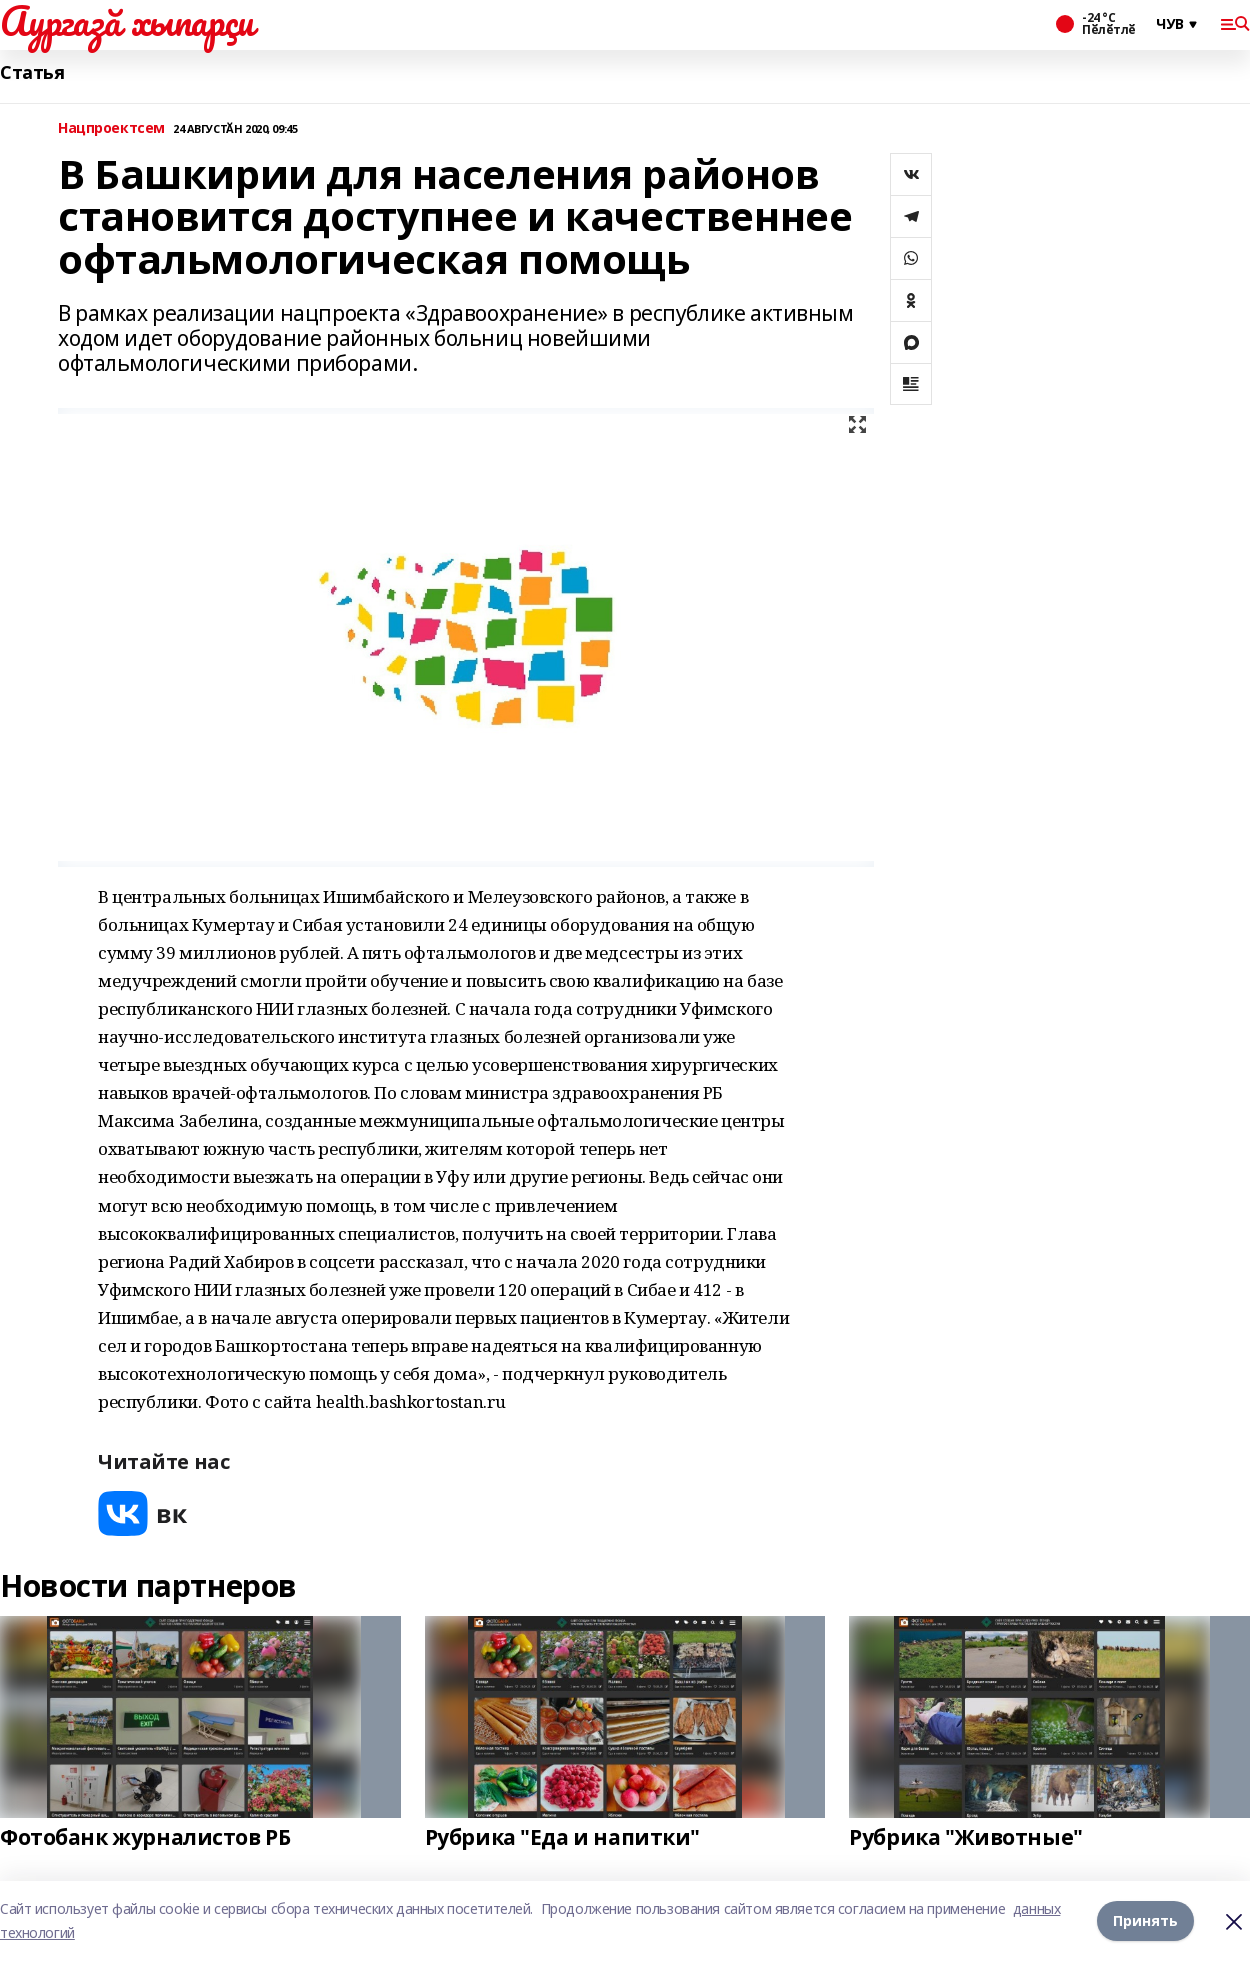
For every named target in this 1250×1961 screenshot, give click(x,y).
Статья (32, 72)
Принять (1145, 1920)
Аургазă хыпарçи (127, 21)
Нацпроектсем (111, 128)
